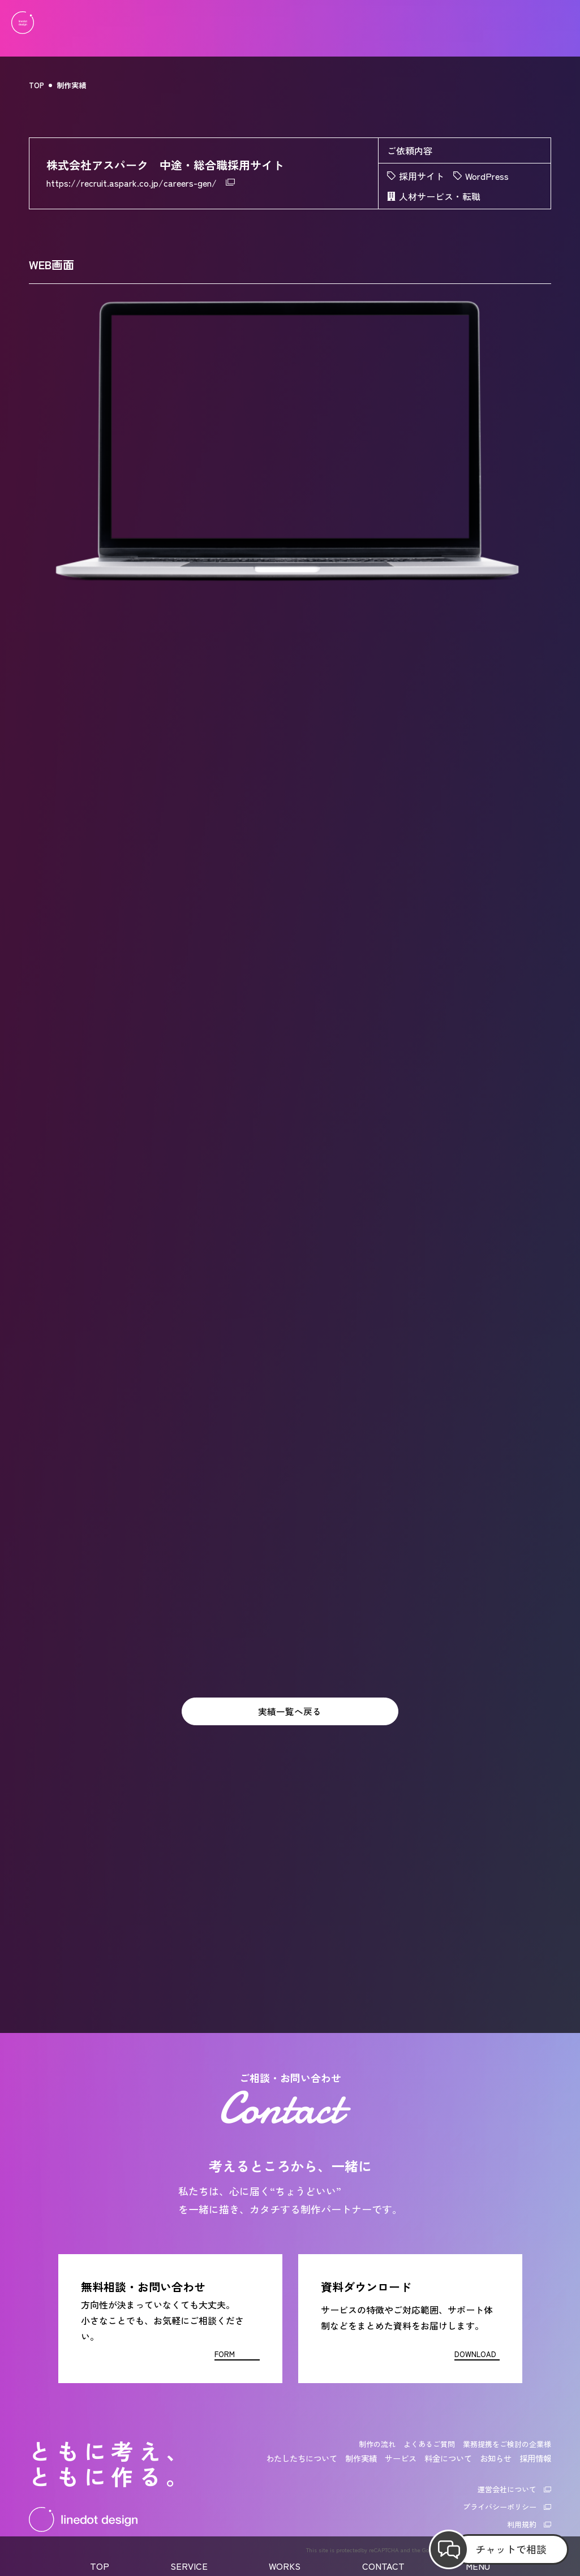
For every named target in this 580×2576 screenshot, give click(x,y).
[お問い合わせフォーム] (170, 2319)
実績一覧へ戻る (290, 1711)
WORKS (284, 2566)
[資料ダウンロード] (410, 2319)
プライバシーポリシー (499, 2506)
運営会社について (507, 2489)
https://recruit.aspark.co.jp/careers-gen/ (131, 182)
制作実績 (71, 85)
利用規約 (521, 2524)
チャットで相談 (511, 2548)
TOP (36, 85)
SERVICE (189, 2566)
